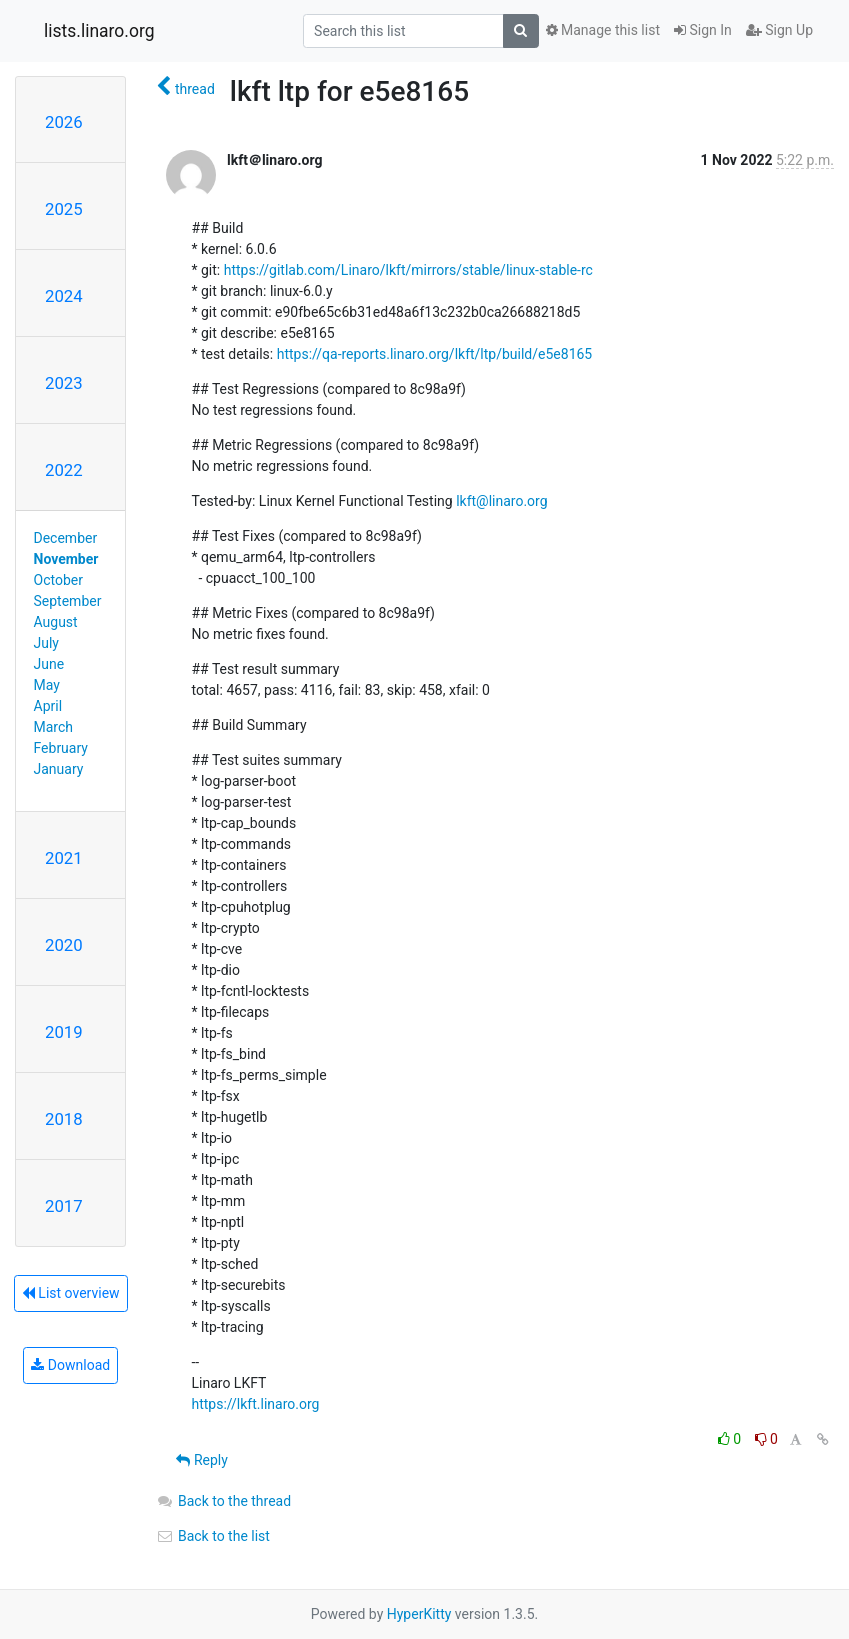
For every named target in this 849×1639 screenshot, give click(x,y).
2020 (64, 945)
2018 (64, 1119)
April (48, 706)
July (46, 643)
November (66, 559)
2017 (64, 1206)
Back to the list (212, 1536)
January (59, 769)
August (56, 622)
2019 (64, 1032)
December (66, 538)
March (54, 727)
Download (70, 1365)
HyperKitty (419, 1614)
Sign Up (779, 30)
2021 (64, 858)
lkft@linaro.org (501, 501)
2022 (64, 470)
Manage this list (603, 30)
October (58, 580)
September (68, 601)
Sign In (703, 30)
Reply (201, 1460)
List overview (71, 1293)
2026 (64, 122)
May (47, 685)
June (49, 664)
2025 (64, 209)
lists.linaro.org (99, 31)
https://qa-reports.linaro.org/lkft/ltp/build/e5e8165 (435, 354)
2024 (64, 296)
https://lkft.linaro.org (255, 1404)
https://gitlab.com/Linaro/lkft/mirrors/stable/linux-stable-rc (408, 270)
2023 (64, 383)
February (61, 748)
